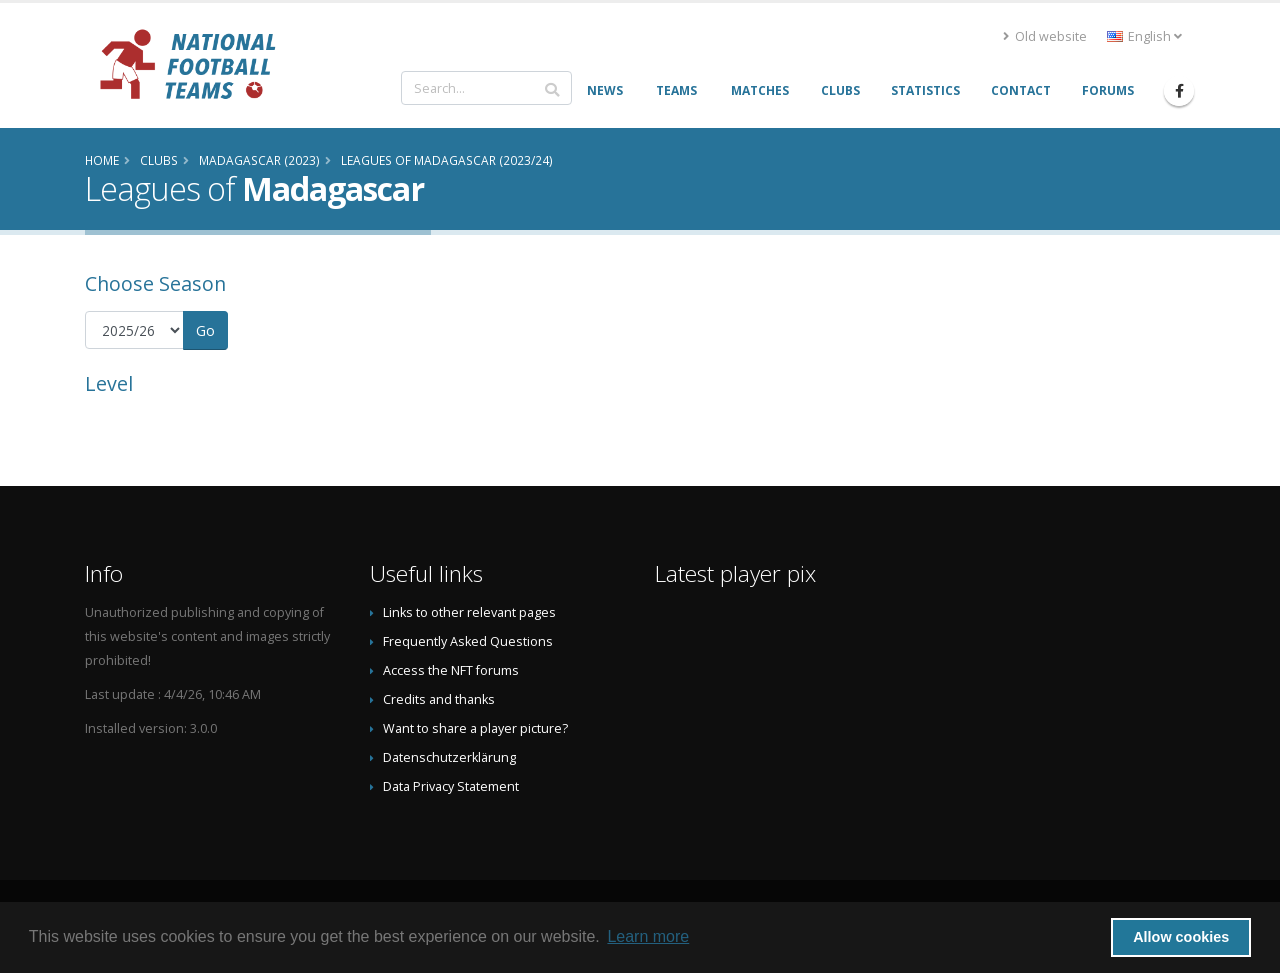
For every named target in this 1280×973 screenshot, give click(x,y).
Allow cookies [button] (1181, 937)
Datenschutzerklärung (449, 757)
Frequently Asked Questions (468, 641)
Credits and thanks (439, 699)
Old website (1045, 36)
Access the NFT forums (451, 670)
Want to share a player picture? (475, 728)
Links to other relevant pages (469, 612)
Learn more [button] (648, 936)
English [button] (1144, 36)
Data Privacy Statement (451, 786)
